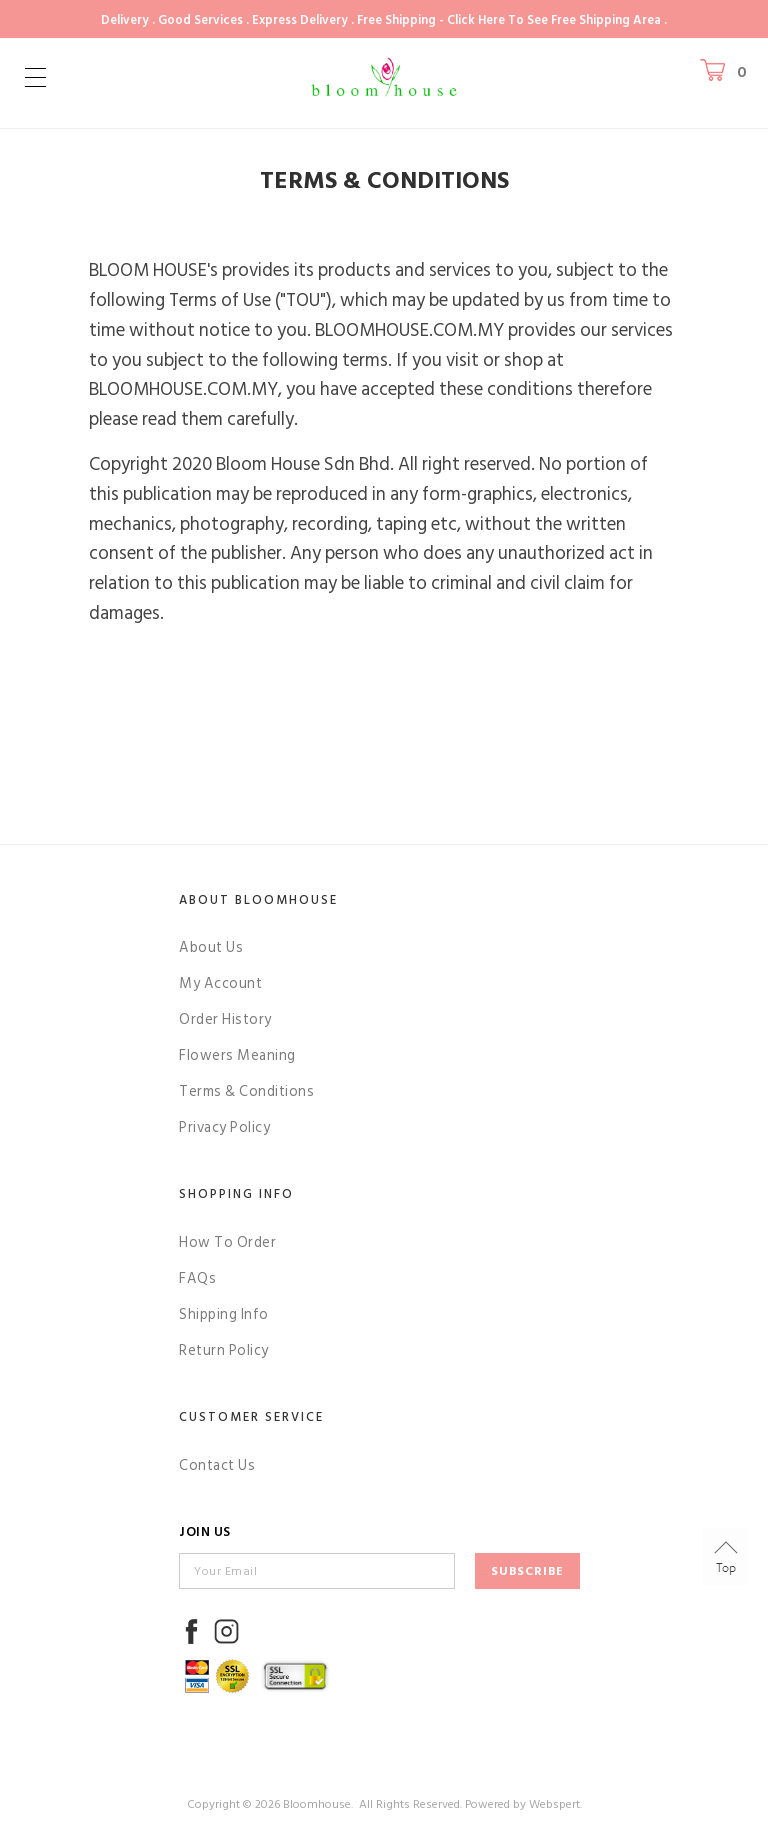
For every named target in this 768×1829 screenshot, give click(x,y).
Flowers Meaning (237, 1055)
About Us (211, 947)
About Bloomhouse (258, 900)
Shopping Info (236, 1194)
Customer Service (251, 1417)
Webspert (554, 1804)
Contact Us (217, 1465)
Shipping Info (224, 1314)
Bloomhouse (317, 1804)
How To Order (227, 1242)
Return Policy (224, 1350)
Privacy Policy (224, 1127)
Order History (225, 1019)
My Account (220, 983)
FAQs (197, 1278)
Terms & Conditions (246, 1091)
